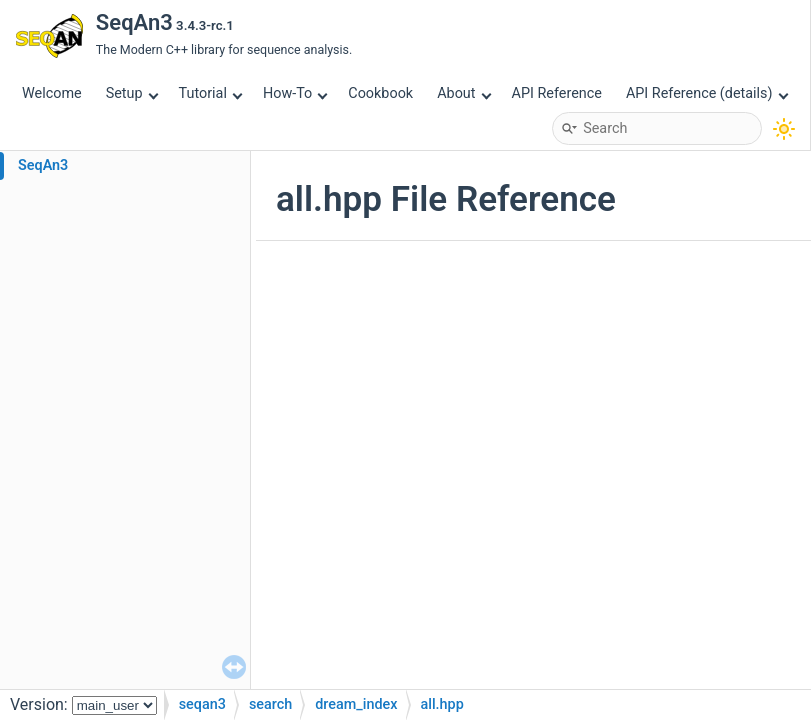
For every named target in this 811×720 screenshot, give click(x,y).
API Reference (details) (707, 93)
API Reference (557, 93)
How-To (295, 93)
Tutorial (211, 93)
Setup (132, 93)
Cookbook (380, 93)
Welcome (52, 93)
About (464, 93)
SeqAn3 (43, 165)
